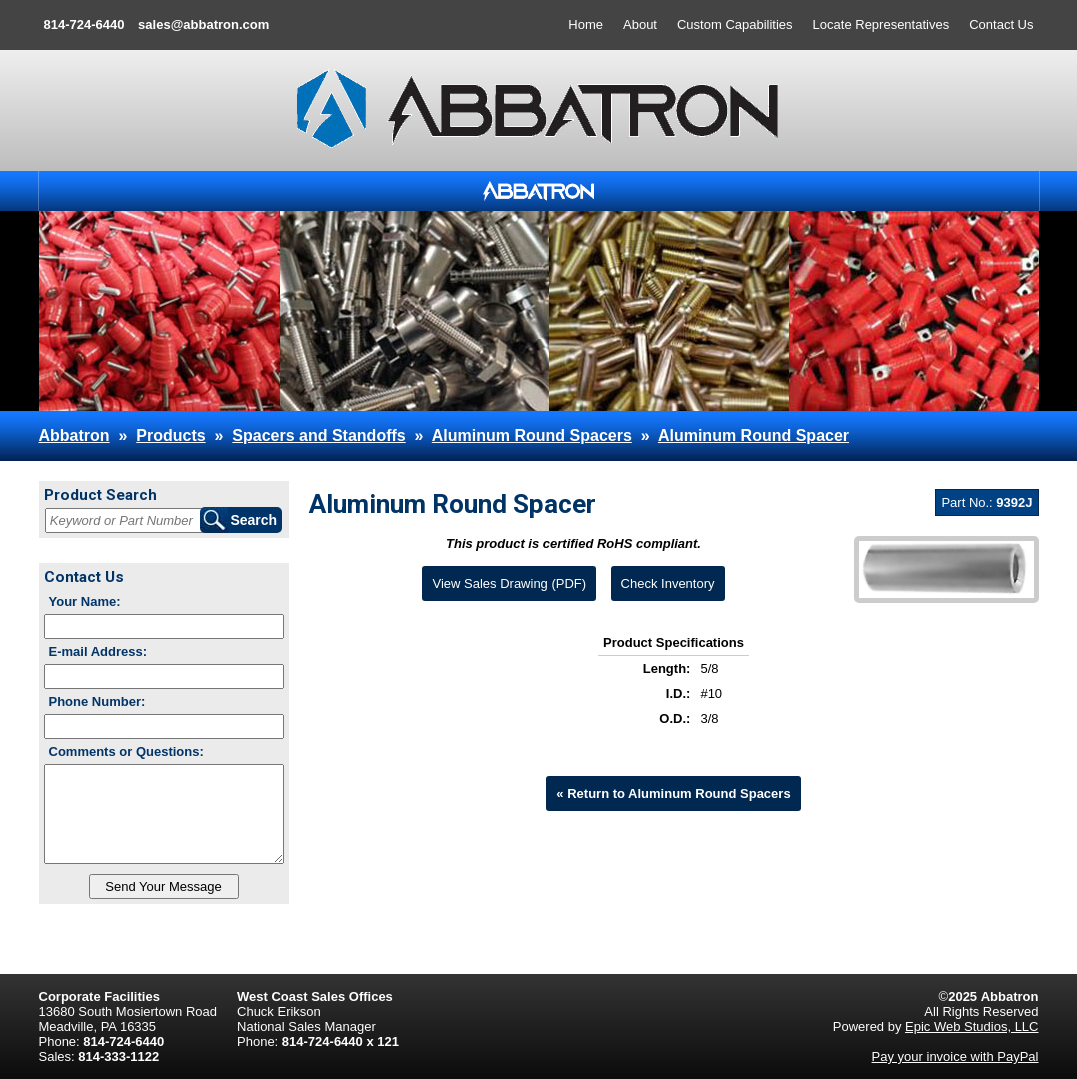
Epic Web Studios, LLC (971, 1026)
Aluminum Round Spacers (532, 435)
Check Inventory (668, 583)
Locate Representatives (881, 24)
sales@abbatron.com (203, 24)
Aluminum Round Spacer (753, 435)
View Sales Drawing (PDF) (509, 583)
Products (170, 435)
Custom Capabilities (735, 24)
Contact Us (1001, 24)
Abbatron (74, 435)
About (640, 24)
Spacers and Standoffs (318, 435)
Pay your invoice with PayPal (955, 1056)
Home (585, 24)
